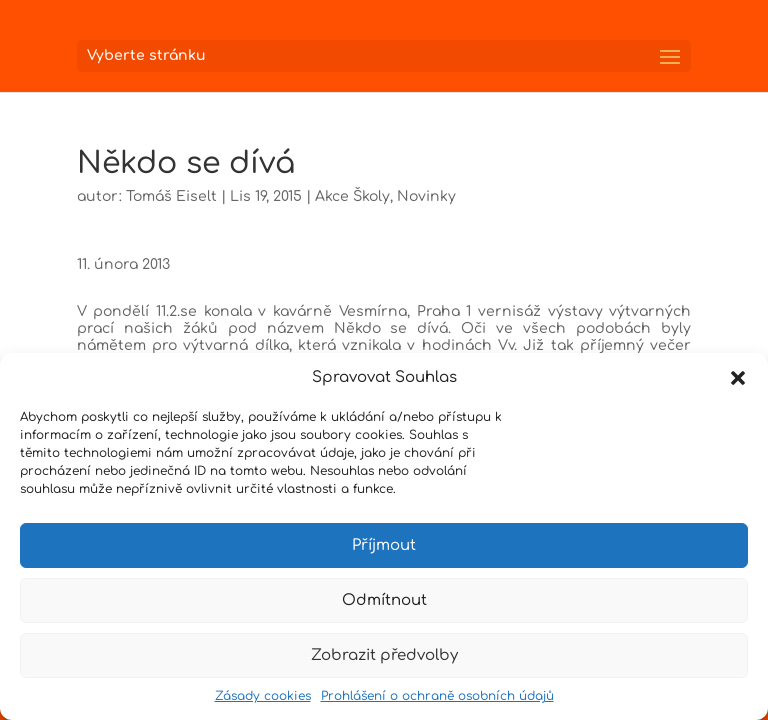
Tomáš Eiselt (171, 196)
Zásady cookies (263, 696)
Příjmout (384, 545)
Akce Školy (352, 196)
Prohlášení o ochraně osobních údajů (437, 696)
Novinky (426, 196)
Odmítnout (384, 600)
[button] (738, 378)
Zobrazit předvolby (384, 655)
